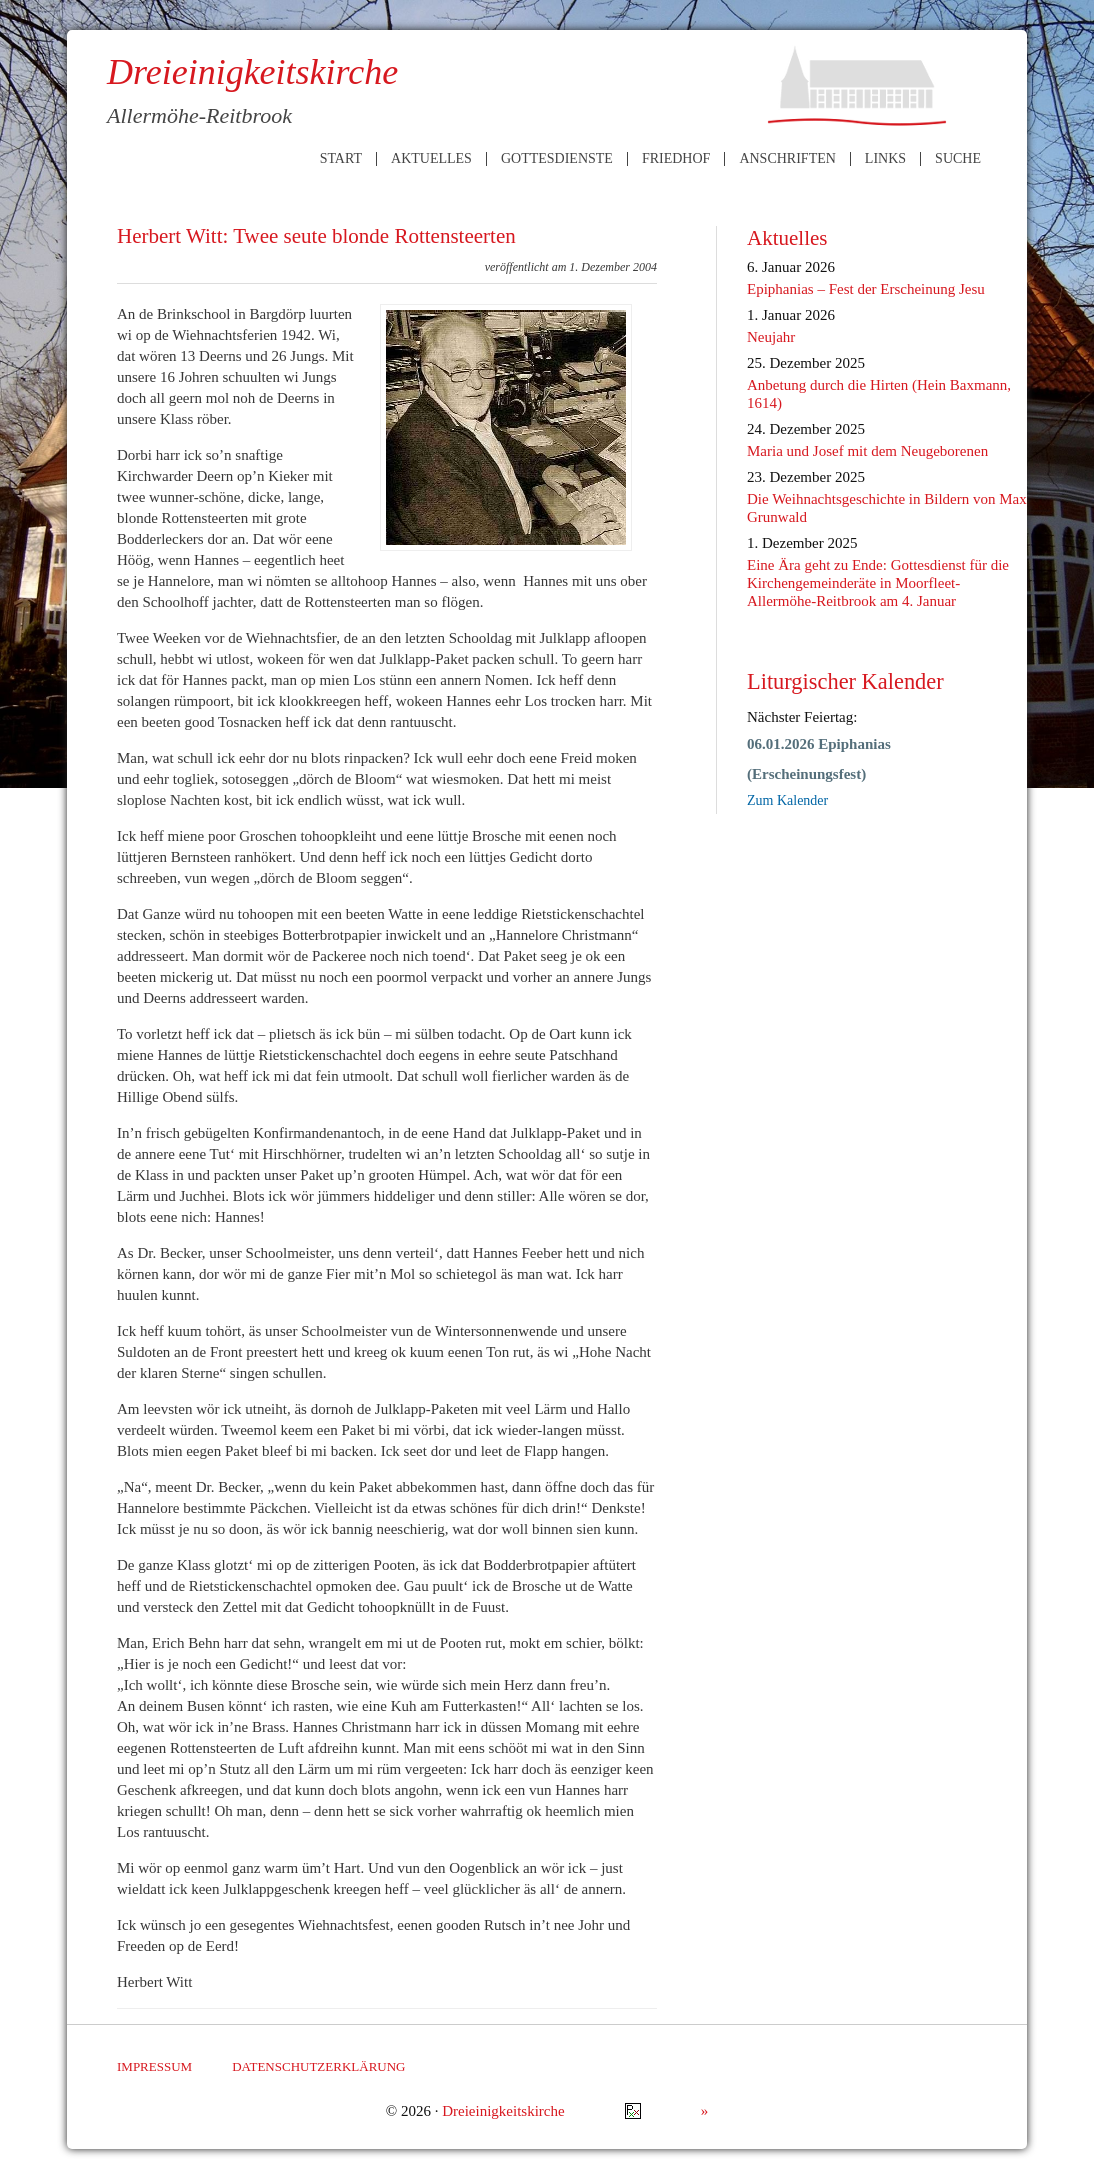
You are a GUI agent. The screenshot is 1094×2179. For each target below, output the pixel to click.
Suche (958, 159)
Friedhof (676, 159)
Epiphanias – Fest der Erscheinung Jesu (866, 289)
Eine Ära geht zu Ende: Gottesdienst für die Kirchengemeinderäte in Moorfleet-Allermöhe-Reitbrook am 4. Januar (878, 583)
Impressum (154, 2066)
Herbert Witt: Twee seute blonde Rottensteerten (316, 236)
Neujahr (771, 337)
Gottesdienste (557, 159)
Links (885, 159)
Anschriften (787, 159)
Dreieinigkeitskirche (503, 2111)
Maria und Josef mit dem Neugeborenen (867, 451)
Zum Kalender (787, 800)
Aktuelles (431, 159)
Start (341, 159)
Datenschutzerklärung (318, 2066)
